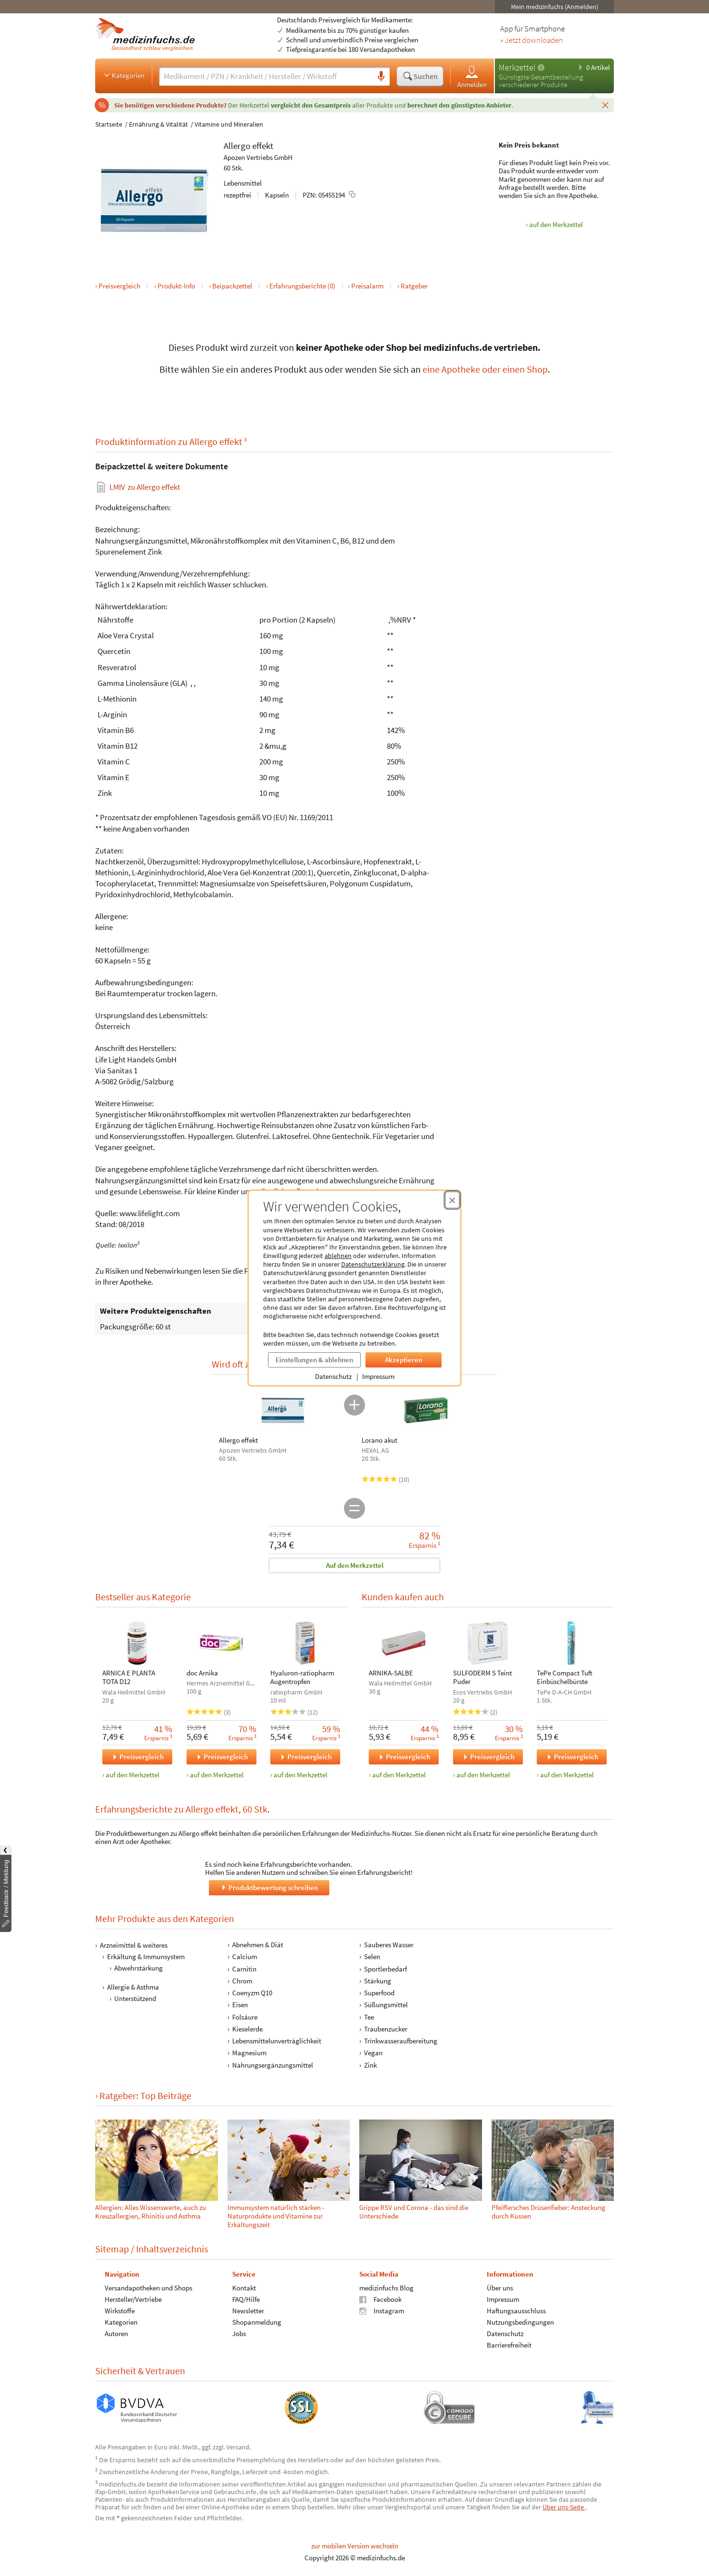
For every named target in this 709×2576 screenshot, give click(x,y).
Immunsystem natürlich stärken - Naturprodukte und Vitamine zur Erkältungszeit (276, 2216)
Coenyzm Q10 (252, 1992)
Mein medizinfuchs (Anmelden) (554, 6)
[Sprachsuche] (381, 76)
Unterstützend (135, 1998)
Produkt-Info (176, 285)
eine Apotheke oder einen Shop (485, 369)
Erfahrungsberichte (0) (302, 285)
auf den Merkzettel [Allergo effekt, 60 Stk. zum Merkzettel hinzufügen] (556, 224)
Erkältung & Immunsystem (146, 1956)
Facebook (380, 2298)
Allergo (237, 145)
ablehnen (338, 1255)
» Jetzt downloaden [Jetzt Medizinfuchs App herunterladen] (531, 40)
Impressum (378, 1376)
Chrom (242, 1980)
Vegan (373, 2052)
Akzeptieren (403, 1359)
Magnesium (249, 2052)
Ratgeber (414, 285)
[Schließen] (605, 104)
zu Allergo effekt (144, 487)
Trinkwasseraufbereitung (400, 2040)
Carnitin (244, 1968)
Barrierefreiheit (509, 2344)
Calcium (244, 1956)
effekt (262, 145)
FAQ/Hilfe (246, 2298)
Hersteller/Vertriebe (133, 2298)
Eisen (240, 2004)
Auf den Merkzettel (355, 1565)
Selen (372, 1956)
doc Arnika (202, 1673)
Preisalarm (367, 285)
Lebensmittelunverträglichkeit (276, 2040)
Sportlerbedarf (385, 1968)
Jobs (239, 2333)
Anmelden (472, 76)
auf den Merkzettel (132, 1774)
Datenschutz (333, 1376)
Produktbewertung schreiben (269, 1887)
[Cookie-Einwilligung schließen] (452, 1200)
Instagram (381, 2310)
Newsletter (248, 2310)
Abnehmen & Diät (257, 1944)
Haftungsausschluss (516, 2310)
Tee (369, 2016)
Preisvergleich (119, 285)
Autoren (116, 2333)
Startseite (108, 124)
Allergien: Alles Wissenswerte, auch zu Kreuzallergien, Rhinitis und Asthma (150, 2211)
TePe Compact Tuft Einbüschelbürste (564, 1677)
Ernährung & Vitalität (158, 124)
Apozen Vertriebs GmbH (258, 157)
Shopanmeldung (256, 2321)
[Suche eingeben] (266, 76)
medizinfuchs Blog (386, 2287)
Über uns (500, 2287)
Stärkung (377, 1980)
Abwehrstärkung (138, 1967)
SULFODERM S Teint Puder (482, 1677)
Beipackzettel (232, 285)
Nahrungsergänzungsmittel (272, 2065)
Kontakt (244, 2287)
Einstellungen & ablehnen (314, 1359)
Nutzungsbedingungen (520, 2321)
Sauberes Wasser (389, 1944)
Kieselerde (247, 2028)
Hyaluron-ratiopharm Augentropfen (302, 1677)
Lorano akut (379, 1440)
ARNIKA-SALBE (391, 1673)
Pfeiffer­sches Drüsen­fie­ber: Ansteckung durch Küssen (548, 2211)
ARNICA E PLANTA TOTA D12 (128, 1677)
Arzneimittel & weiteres (133, 1945)
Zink (370, 2065)
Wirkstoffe (120, 2310)
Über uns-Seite (563, 2507)
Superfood (379, 1992)
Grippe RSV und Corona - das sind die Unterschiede (413, 2211)
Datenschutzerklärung (372, 1264)
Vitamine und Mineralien (229, 124)
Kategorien (123, 75)
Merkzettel (517, 67)
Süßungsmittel (386, 2004)
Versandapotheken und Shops (148, 2287)
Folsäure (244, 2016)
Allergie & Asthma (133, 1986)
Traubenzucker (385, 2028)
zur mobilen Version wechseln (354, 2546)
